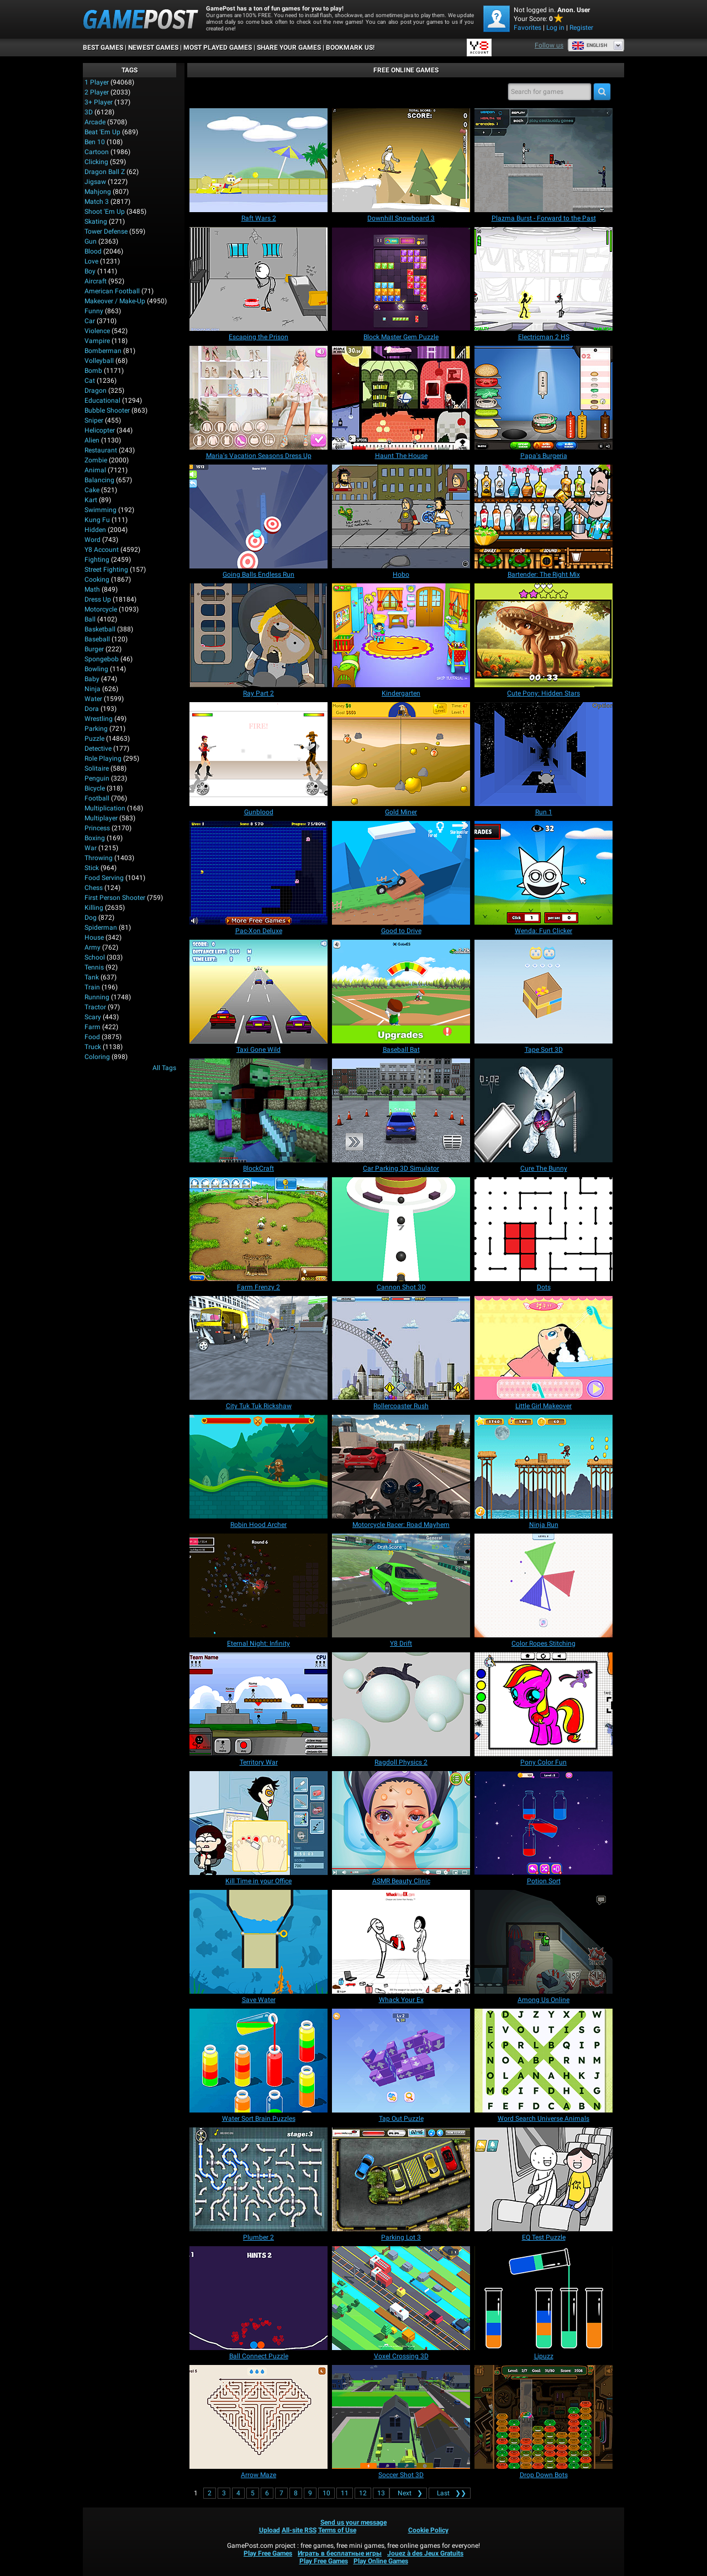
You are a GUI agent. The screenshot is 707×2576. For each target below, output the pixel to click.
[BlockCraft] (258, 1110)
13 (381, 2493)
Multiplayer (101, 818)
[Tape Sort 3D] (543, 991)
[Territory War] (258, 1704)
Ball (90, 619)
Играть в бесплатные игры (340, 2553)
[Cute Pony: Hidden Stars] (543, 635)
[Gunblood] (258, 754)
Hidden (95, 530)
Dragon (96, 390)
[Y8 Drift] (401, 1585)
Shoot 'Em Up (105, 211)
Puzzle (94, 738)
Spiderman (101, 927)
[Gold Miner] (401, 754)
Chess (94, 888)
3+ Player (99, 102)
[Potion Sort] (543, 1823)
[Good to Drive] (401, 872)
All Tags (164, 1068)
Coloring (97, 1057)
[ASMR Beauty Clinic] (401, 1823)
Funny (94, 311)
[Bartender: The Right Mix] (543, 516)
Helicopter (100, 430)
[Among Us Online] (543, 1941)
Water (93, 699)
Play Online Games (381, 2561)
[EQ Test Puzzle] (543, 2179)
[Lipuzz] (543, 2298)
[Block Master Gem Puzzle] (401, 278)
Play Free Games (268, 2553)
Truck (93, 1047)
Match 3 (97, 202)
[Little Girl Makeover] (543, 1347)
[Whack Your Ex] (401, 1941)
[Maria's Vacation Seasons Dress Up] (258, 397)
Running (97, 997)
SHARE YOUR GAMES (289, 47)
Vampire (97, 341)
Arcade (95, 122)
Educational (102, 400)
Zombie (96, 460)
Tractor (95, 1007)
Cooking (97, 579)
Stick (92, 868)
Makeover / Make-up (115, 301)
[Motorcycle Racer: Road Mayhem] (401, 1466)
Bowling (96, 669)
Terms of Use (337, 2530)
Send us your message (353, 2522)
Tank (92, 977)
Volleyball (99, 361)
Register (581, 27)
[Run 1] (543, 754)
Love (91, 261)
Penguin (97, 778)
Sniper (94, 420)
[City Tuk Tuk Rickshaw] (258, 1347)
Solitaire (97, 768)
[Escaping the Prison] (258, 278)
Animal (95, 470)
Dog (91, 917)
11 (345, 2493)
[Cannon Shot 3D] (401, 1229)
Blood (93, 251)
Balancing (99, 480)
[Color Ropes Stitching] (543, 1585)
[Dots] (543, 1229)
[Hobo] (401, 516)
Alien (92, 440)
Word (93, 540)
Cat (90, 380)
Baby (92, 679)
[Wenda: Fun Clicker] (543, 872)
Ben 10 (95, 142)
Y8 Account (102, 550)
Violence (97, 331)
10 (326, 2493)
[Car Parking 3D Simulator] (401, 1110)
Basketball (100, 629)
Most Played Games (217, 47)
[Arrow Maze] (258, 2416)
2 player (97, 92)
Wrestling (99, 719)
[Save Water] (258, 1941)
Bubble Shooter (107, 410)
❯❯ (449, 2493)
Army (93, 947)
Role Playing (103, 758)
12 (363, 2493)
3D (89, 112)
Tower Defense (106, 231)
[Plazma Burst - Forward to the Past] (543, 160)
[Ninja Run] (543, 1466)
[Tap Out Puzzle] (401, 2060)
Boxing (95, 838)
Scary (93, 1017)
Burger (94, 649)
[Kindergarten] (401, 635)
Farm (93, 1027)
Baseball (97, 639)
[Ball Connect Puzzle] (258, 2298)
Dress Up (98, 599)
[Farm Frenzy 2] (258, 1229)
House (94, 937)
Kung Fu (97, 520)
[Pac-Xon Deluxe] (258, 872)
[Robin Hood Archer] (258, 1466)
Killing (94, 908)
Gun (91, 241)
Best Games (103, 47)
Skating (96, 221)
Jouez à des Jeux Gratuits (425, 2553)
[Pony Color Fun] (543, 1704)
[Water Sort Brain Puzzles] (258, 2060)
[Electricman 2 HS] (543, 278)
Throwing (99, 858)
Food (92, 1037)
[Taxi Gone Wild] (258, 991)
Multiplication (105, 808)
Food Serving (104, 878)
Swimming (101, 510)
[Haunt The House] (401, 397)
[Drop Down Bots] (543, 2416)
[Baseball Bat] (401, 991)
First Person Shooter (115, 898)
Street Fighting (106, 569)
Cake (92, 490)
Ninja (93, 689)
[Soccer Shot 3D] (401, 2416)
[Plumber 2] (258, 2179)
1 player (97, 82)
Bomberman (103, 351)
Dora (92, 709)
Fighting (97, 559)
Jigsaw (95, 182)
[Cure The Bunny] (543, 1110)
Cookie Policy (428, 2530)
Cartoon (97, 152)
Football (97, 798)
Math (92, 589)
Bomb (93, 371)
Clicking (96, 162)
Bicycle (95, 788)
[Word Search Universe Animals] (543, 2060)
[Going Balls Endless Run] (258, 516)
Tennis (94, 967)
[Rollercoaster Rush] (401, 1347)
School (95, 957)
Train (92, 987)
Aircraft (96, 281)
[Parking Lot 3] (401, 2179)
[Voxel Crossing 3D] (401, 2298)
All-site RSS (299, 2530)
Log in (555, 27)
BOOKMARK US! (350, 47)
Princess (97, 828)
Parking (96, 729)
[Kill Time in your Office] (258, 1823)
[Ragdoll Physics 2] (401, 1704)
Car (90, 321)
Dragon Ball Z (105, 172)
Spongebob (102, 659)
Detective (98, 748)
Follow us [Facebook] (549, 45)
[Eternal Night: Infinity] (258, 1585)
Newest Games (153, 47)
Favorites (527, 27)
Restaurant (101, 450)
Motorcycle (101, 609)
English (589, 45)
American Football (112, 291)
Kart (91, 500)
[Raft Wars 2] (258, 160)
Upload (269, 2530)
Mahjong (98, 192)
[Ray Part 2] (258, 635)
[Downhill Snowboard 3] (401, 160)
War (91, 848)
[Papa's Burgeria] (543, 397)
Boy (90, 271)
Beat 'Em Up (102, 132)
